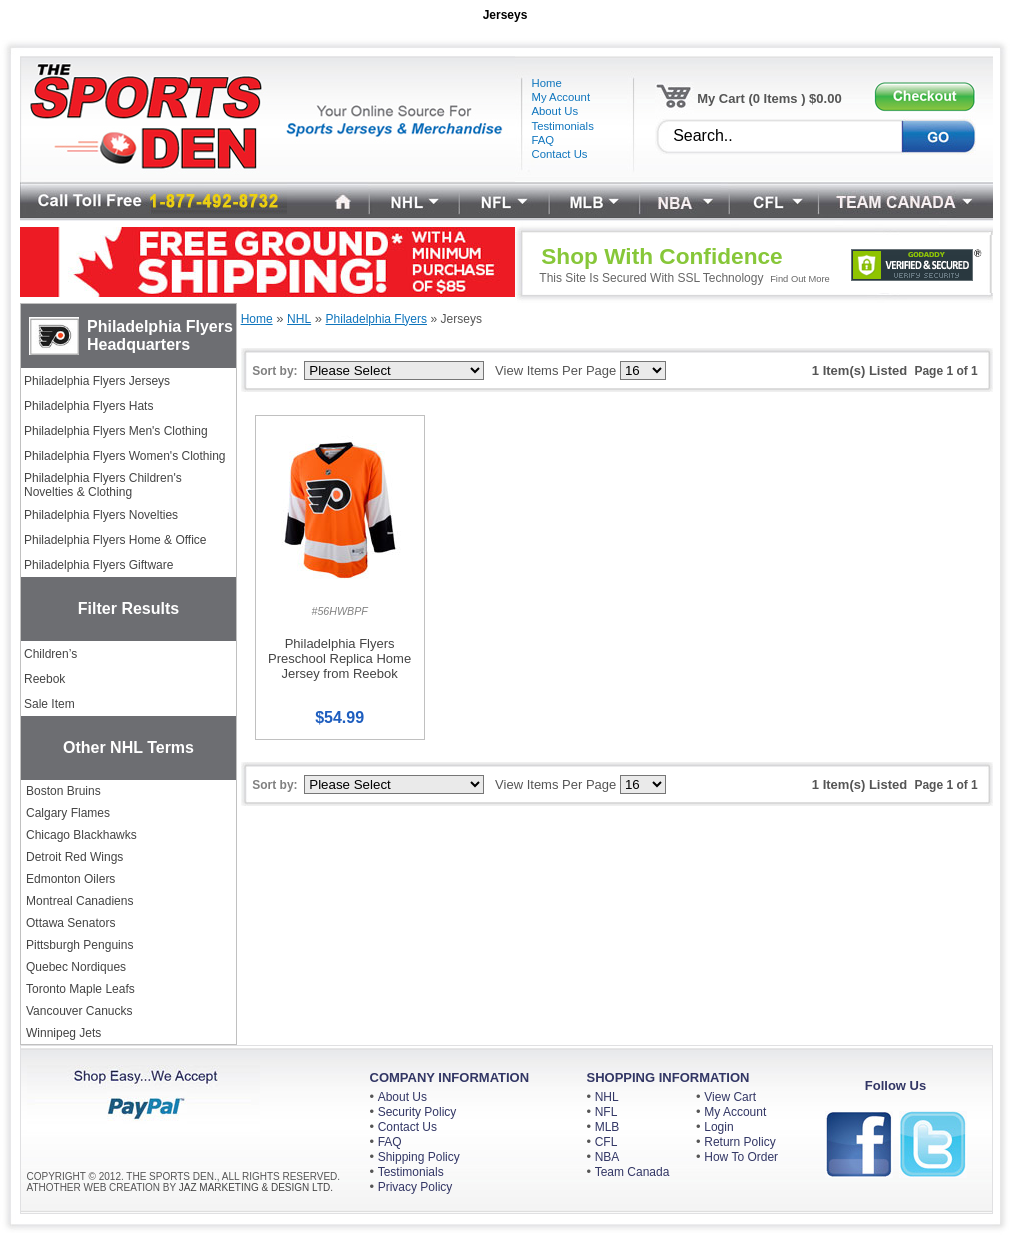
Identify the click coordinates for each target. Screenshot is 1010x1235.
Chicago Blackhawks (81, 835)
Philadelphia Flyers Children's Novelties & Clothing (103, 485)
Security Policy (417, 1112)
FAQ (390, 1142)
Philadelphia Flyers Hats (88, 406)
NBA (607, 1157)
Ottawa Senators (70, 923)
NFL (606, 1112)
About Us (402, 1097)
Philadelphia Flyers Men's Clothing (116, 431)
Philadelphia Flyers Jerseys (97, 381)
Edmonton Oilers (70, 879)
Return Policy (739, 1142)
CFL (606, 1142)
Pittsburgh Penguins (79, 945)
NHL (607, 1097)
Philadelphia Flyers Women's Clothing (125, 456)
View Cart (730, 1097)
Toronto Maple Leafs (80, 989)
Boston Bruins (63, 791)
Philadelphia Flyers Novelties (101, 515)
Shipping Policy (419, 1157)
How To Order (741, 1157)
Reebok (44, 679)
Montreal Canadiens (79, 901)
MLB (607, 1127)
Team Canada (632, 1172)
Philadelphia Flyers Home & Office (115, 540)
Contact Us (407, 1127)
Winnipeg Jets (63, 1033)
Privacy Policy (415, 1187)
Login (718, 1127)
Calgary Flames (68, 813)
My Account (735, 1112)
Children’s (50, 654)
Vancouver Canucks (79, 1011)
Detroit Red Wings (74, 857)
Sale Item (49, 704)
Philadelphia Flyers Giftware (98, 565)
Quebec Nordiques (76, 967)
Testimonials (411, 1172)
